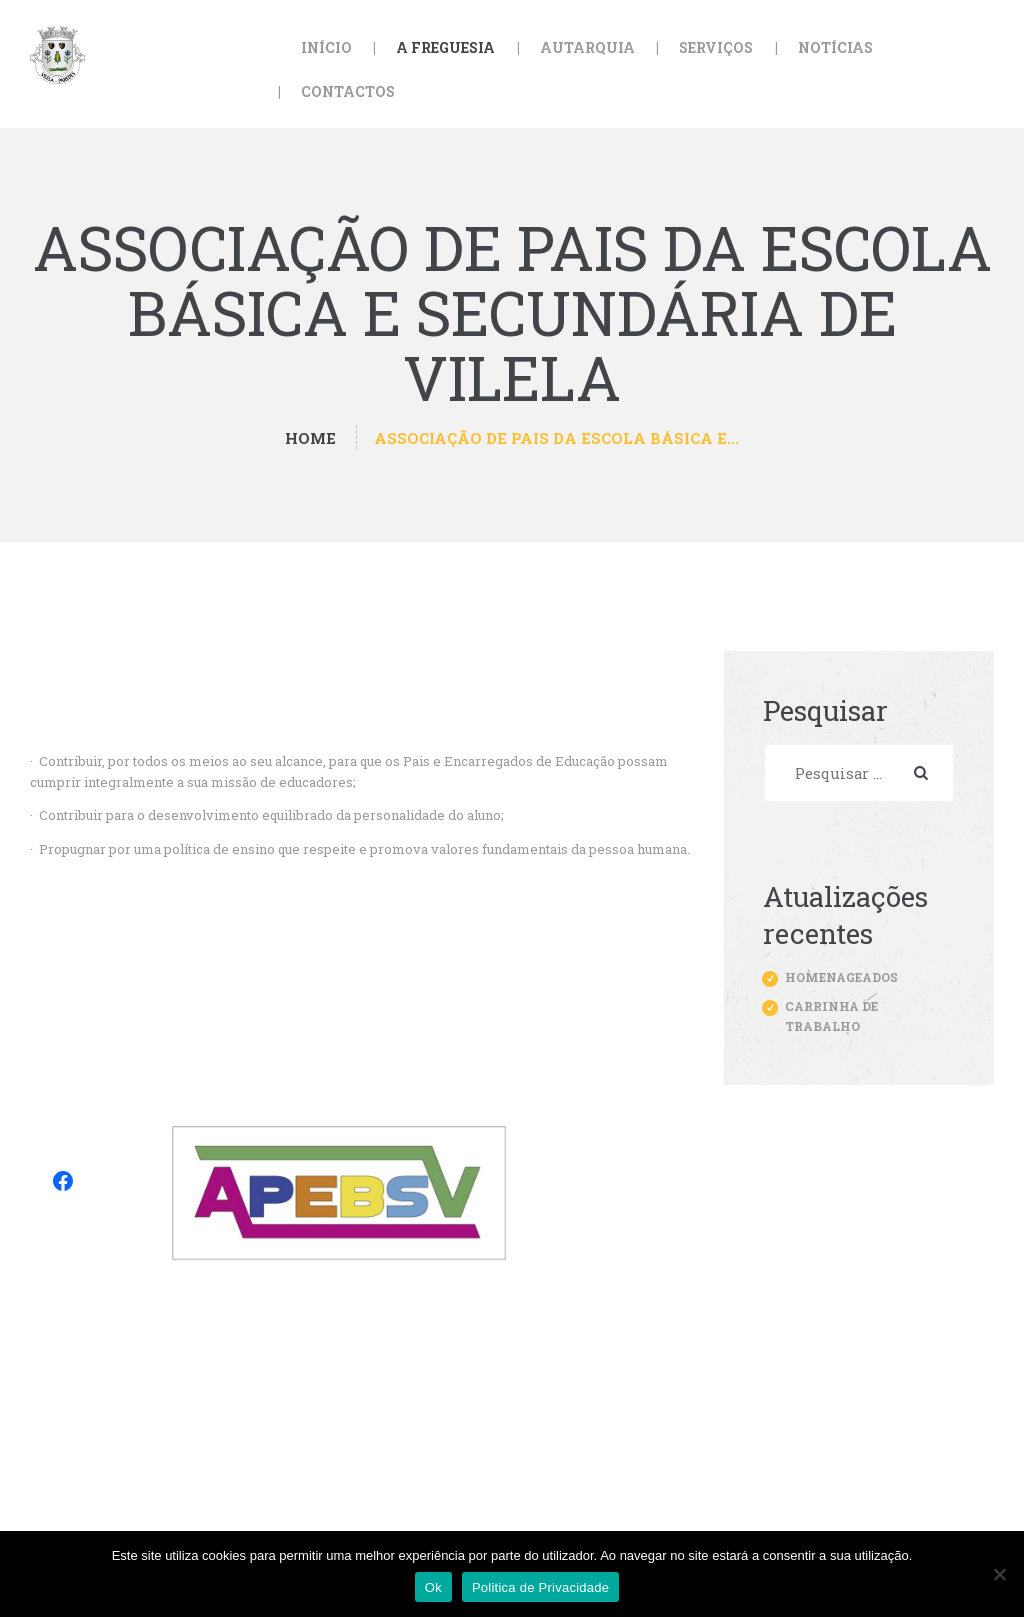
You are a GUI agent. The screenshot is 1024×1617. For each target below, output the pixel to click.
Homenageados (841, 977)
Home (310, 438)
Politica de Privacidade (540, 1587)
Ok (433, 1587)
